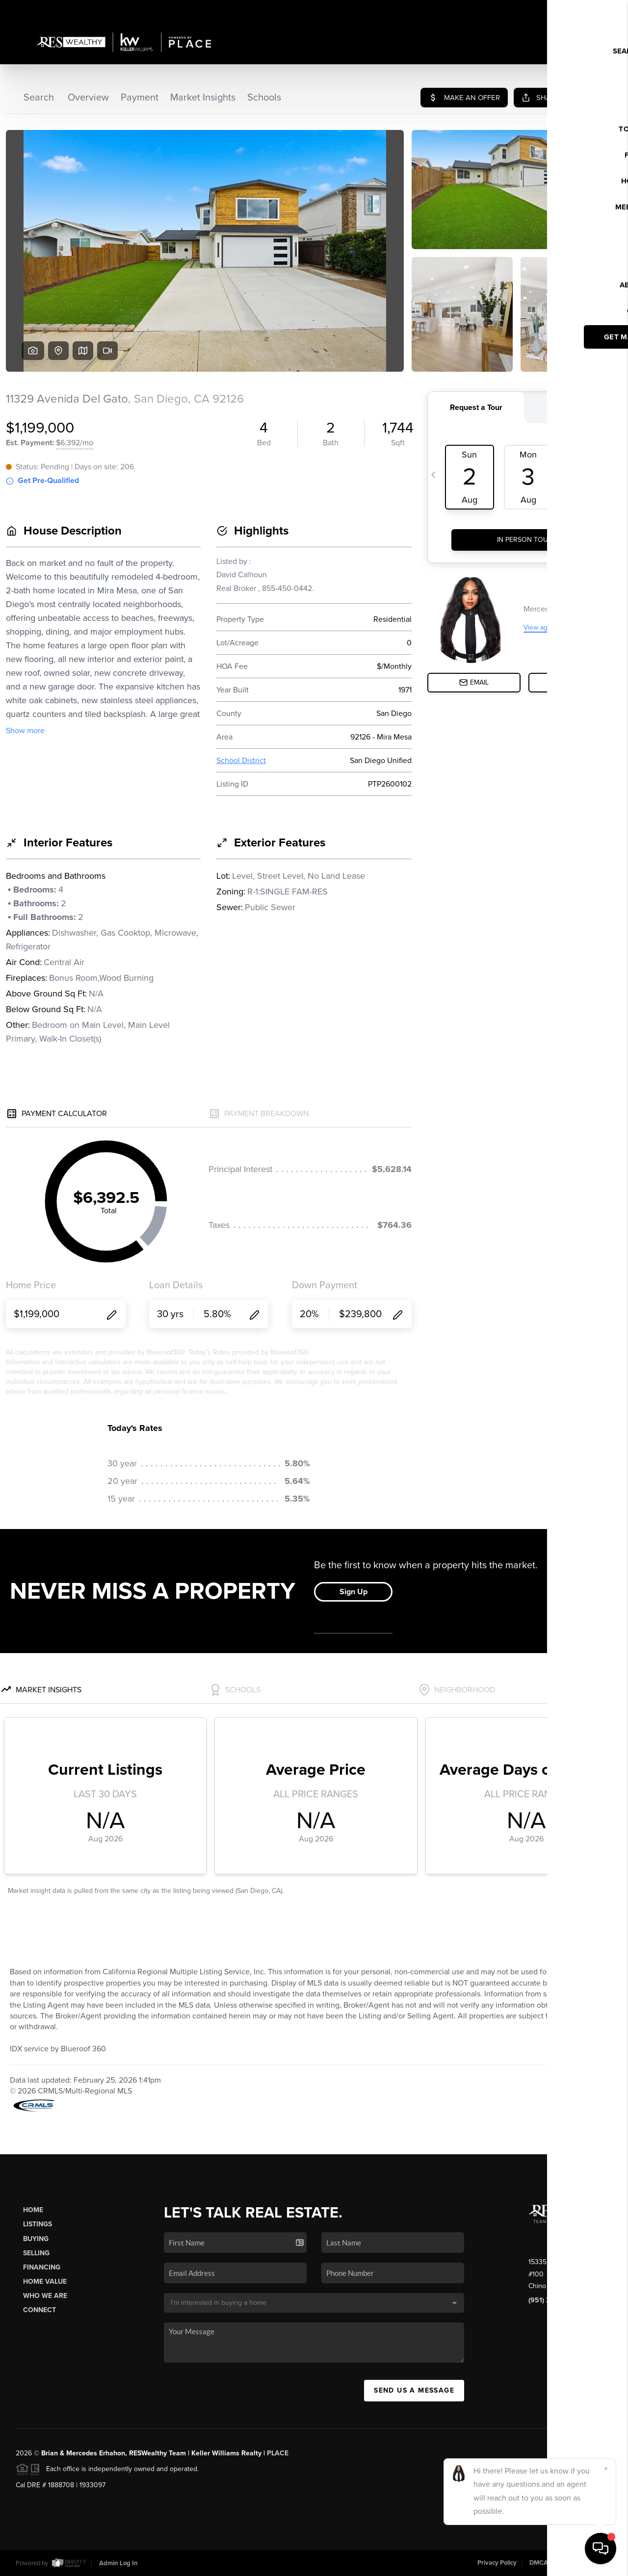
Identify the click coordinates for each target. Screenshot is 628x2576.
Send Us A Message (414, 2390)
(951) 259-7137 (552, 2300)
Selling (36, 2253)
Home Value (45, 2281)
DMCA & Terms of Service (565, 2563)
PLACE (277, 2453)
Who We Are (45, 2296)
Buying (36, 2239)
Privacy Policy (497, 2563)
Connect (39, 2310)
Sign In (589, 10)
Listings (37, 2224)
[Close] (606, 2469)
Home (33, 2210)
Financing (41, 2267)
